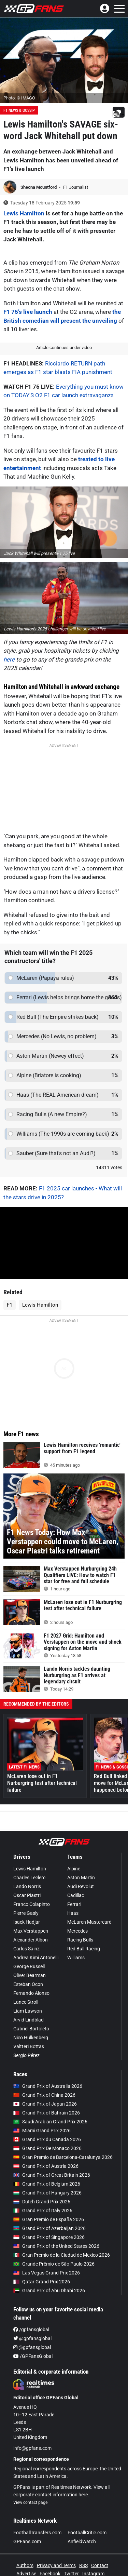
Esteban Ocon (28, 1984)
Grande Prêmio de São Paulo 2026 (54, 2264)
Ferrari (74, 1904)
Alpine (73, 1868)
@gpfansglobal (32, 2338)
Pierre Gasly (26, 1913)
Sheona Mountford (39, 187)
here (9, 659)
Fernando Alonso (31, 1993)
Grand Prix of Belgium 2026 (46, 2184)
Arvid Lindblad (28, 2020)
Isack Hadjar (26, 1922)
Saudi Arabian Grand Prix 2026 (50, 2121)
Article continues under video (64, 347)
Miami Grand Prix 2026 (42, 2130)
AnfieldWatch (82, 2541)
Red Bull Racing (83, 1948)
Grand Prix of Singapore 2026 (49, 2237)
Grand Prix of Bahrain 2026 (46, 2112)
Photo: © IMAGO (19, 98)
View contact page (30, 2502)
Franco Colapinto (31, 1904)
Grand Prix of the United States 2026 (56, 2246)
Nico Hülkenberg (30, 2037)
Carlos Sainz (26, 1948)
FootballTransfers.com (37, 2532)
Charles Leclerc (29, 1877)
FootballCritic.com (87, 2532)
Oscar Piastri (27, 1895)
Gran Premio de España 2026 (48, 2219)
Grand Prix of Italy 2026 (42, 2210)
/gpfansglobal (31, 2329)
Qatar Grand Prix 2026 (41, 2281)
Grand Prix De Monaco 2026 (47, 2148)
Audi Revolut (80, 1886)
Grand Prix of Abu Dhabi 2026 (49, 2290)
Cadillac (75, 1895)
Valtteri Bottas (28, 2046)
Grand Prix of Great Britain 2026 (51, 2175)
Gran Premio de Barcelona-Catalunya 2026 (63, 2157)
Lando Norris (27, 1886)
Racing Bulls (80, 1940)
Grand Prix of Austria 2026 (46, 2166)
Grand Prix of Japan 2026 (45, 2104)
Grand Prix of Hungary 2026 (47, 2192)
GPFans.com (27, 2541)
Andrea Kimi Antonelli (35, 1957)
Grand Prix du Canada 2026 (47, 2139)
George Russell (29, 1966)
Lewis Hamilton (23, 213)
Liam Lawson (27, 2011)
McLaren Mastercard (89, 1922)
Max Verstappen (30, 1931)
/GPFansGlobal (33, 2356)
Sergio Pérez (26, 2055)
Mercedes (77, 1931)
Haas (73, 1913)
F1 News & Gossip (19, 110)
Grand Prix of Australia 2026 (47, 2086)
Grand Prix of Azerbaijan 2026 (49, 2228)
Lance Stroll (25, 2002)
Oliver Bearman (29, 1975)
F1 (9, 1305)
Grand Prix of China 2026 (44, 2095)
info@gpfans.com (32, 2448)
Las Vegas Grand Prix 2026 (46, 2272)
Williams (76, 1957)
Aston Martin (81, 1877)
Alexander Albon (30, 1940)
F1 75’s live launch (27, 311)
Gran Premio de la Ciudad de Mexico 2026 (61, 2255)
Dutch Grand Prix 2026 (41, 2201)
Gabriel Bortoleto (31, 2028)
